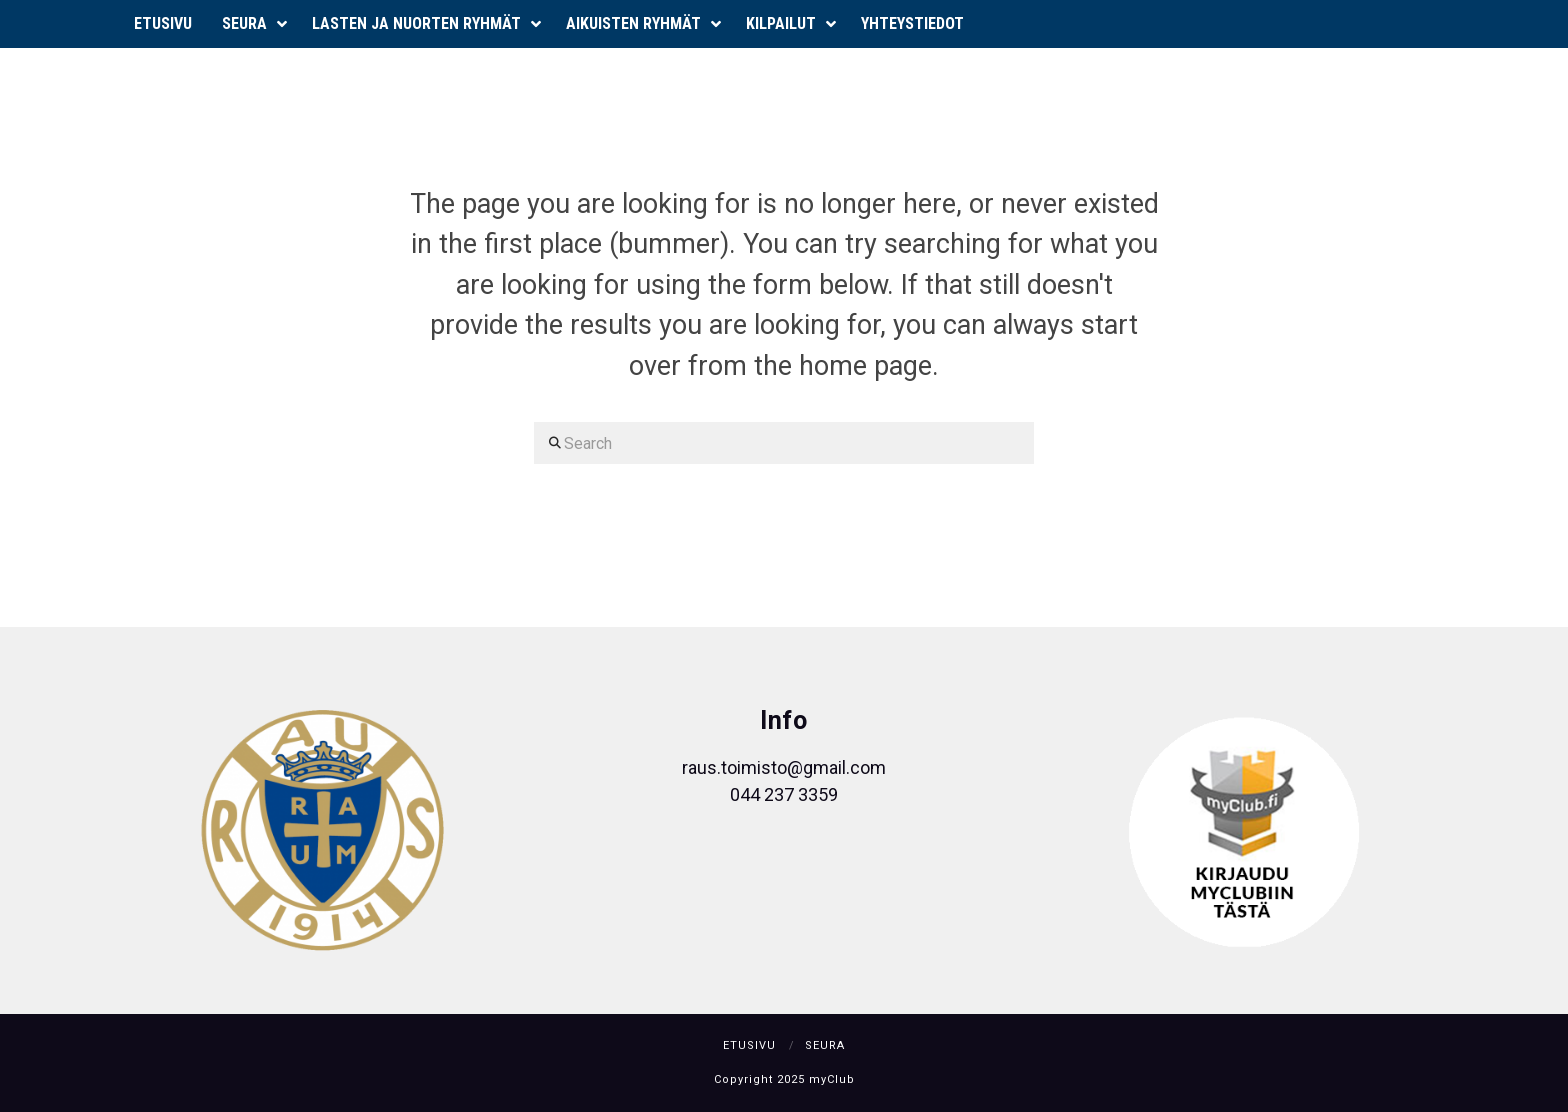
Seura (825, 1045)
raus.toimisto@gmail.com (784, 767)
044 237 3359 (784, 794)
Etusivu (749, 1045)
